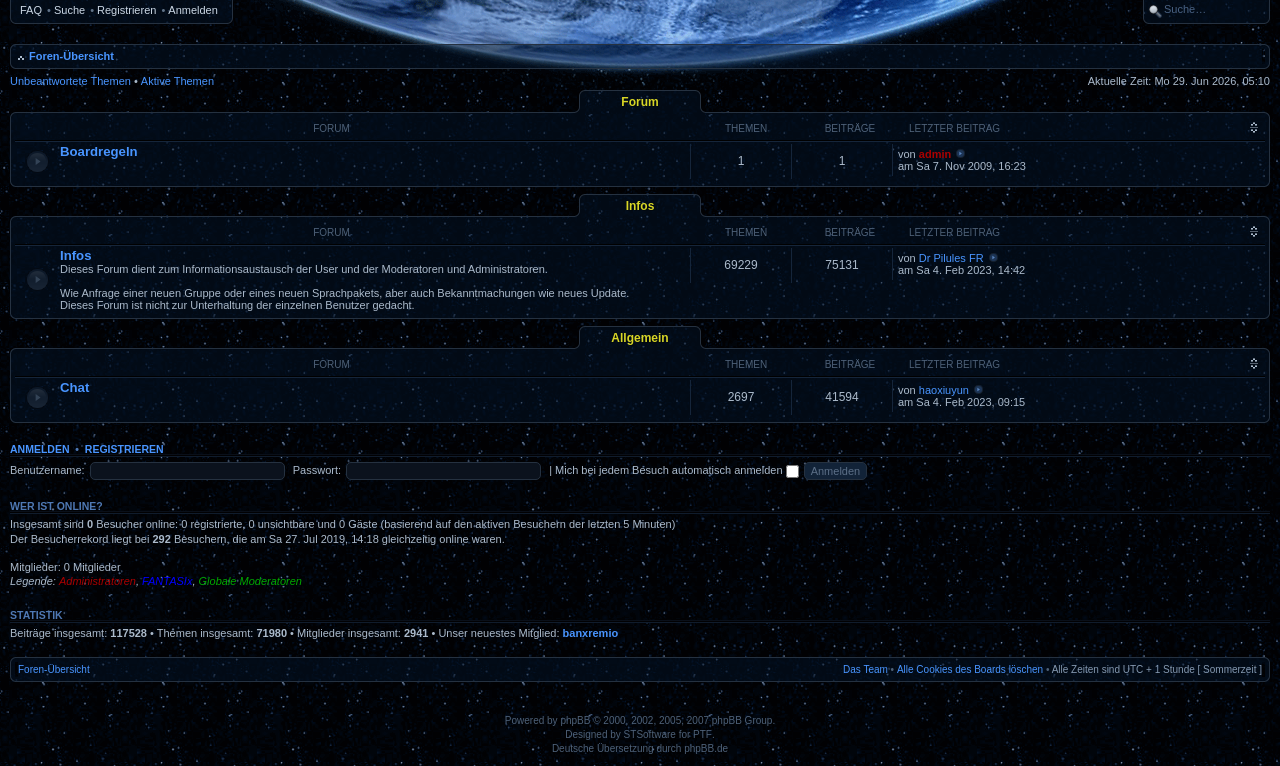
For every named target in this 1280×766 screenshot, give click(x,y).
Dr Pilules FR (951, 258)
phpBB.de (706, 748)
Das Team (865, 669)
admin (935, 154)
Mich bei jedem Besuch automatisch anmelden (677, 470)
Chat (74, 387)
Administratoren (97, 581)
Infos (640, 206)
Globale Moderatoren (250, 581)
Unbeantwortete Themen (70, 81)
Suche (69, 10)
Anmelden (193, 10)
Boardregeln (99, 151)
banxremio (591, 633)
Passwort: (317, 470)
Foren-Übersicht (71, 56)
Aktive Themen (177, 81)
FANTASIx (167, 581)
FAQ (31, 10)
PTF (702, 734)
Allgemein (639, 338)
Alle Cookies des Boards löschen (970, 669)
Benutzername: (47, 470)
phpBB (575, 720)
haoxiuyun (944, 390)
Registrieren (126, 10)
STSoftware (650, 734)
